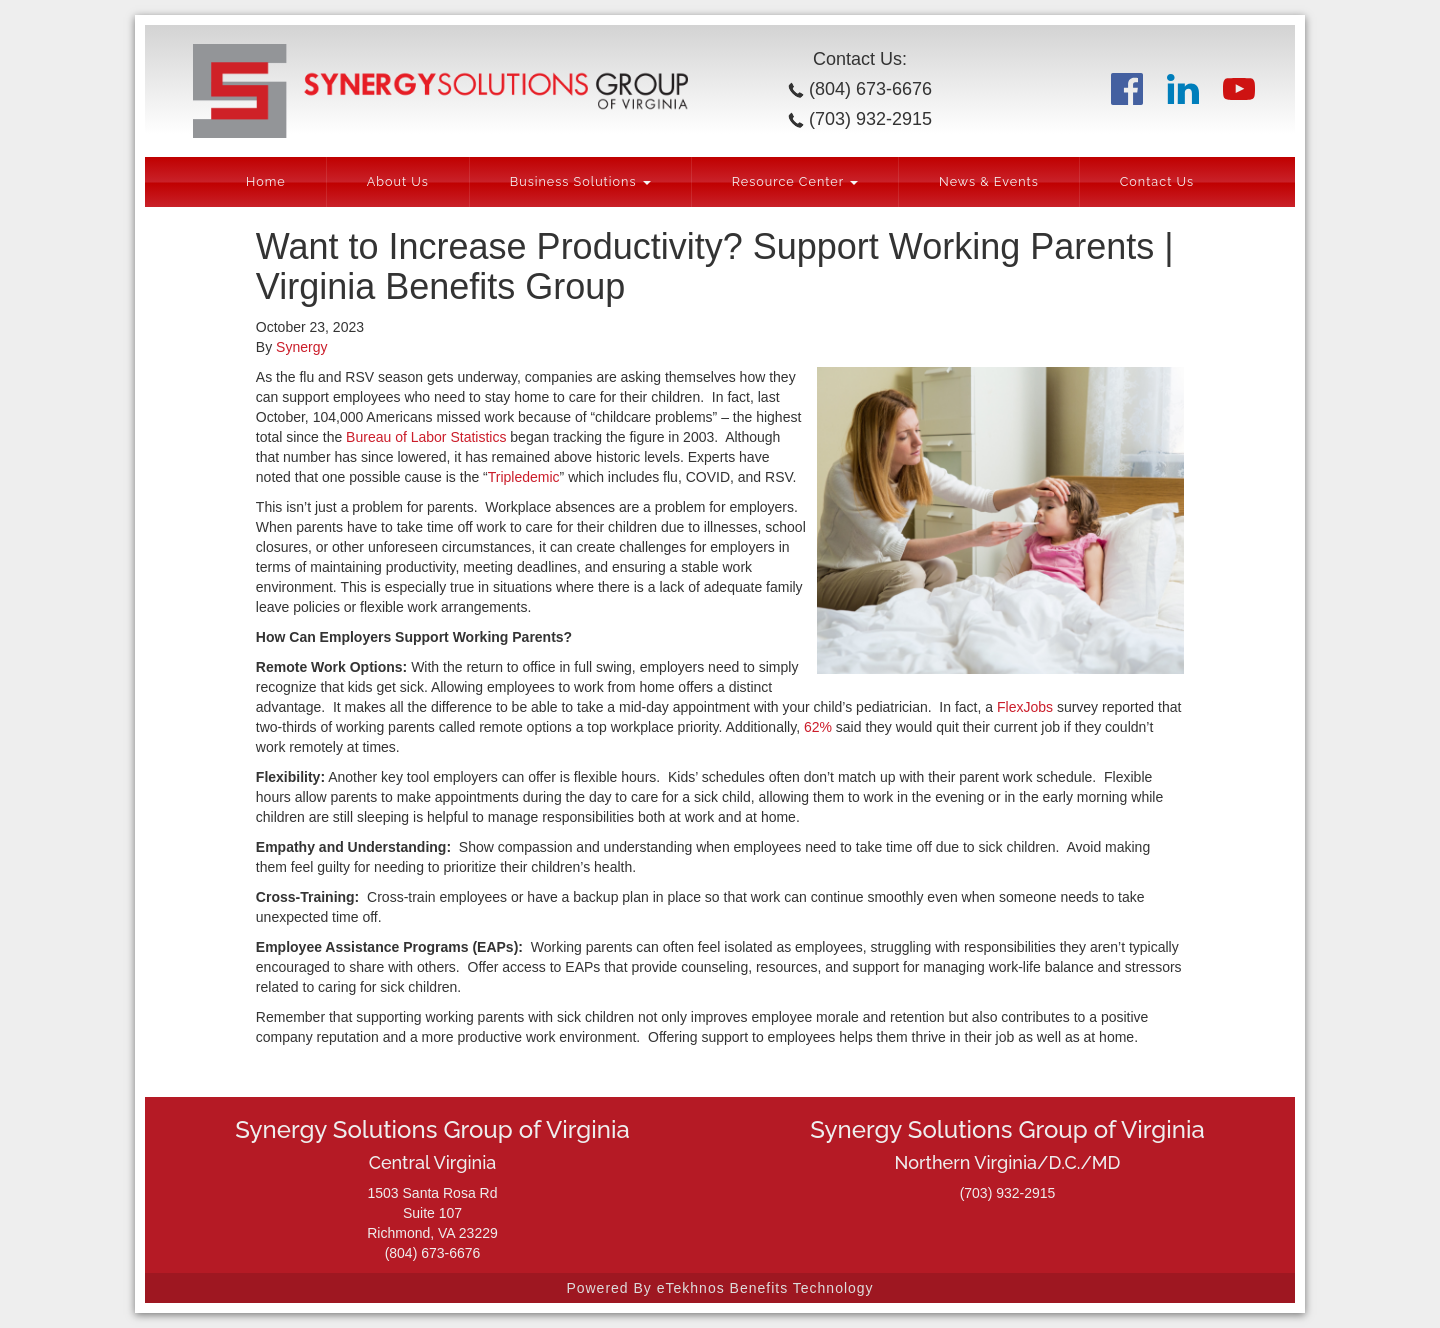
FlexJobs (1025, 707)
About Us (398, 181)
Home (266, 181)
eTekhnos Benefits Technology (765, 1288)
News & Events (989, 181)
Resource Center (795, 181)
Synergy (301, 347)
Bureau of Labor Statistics (426, 437)
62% (818, 727)
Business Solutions (580, 181)
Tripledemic (524, 477)
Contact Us (1157, 181)
